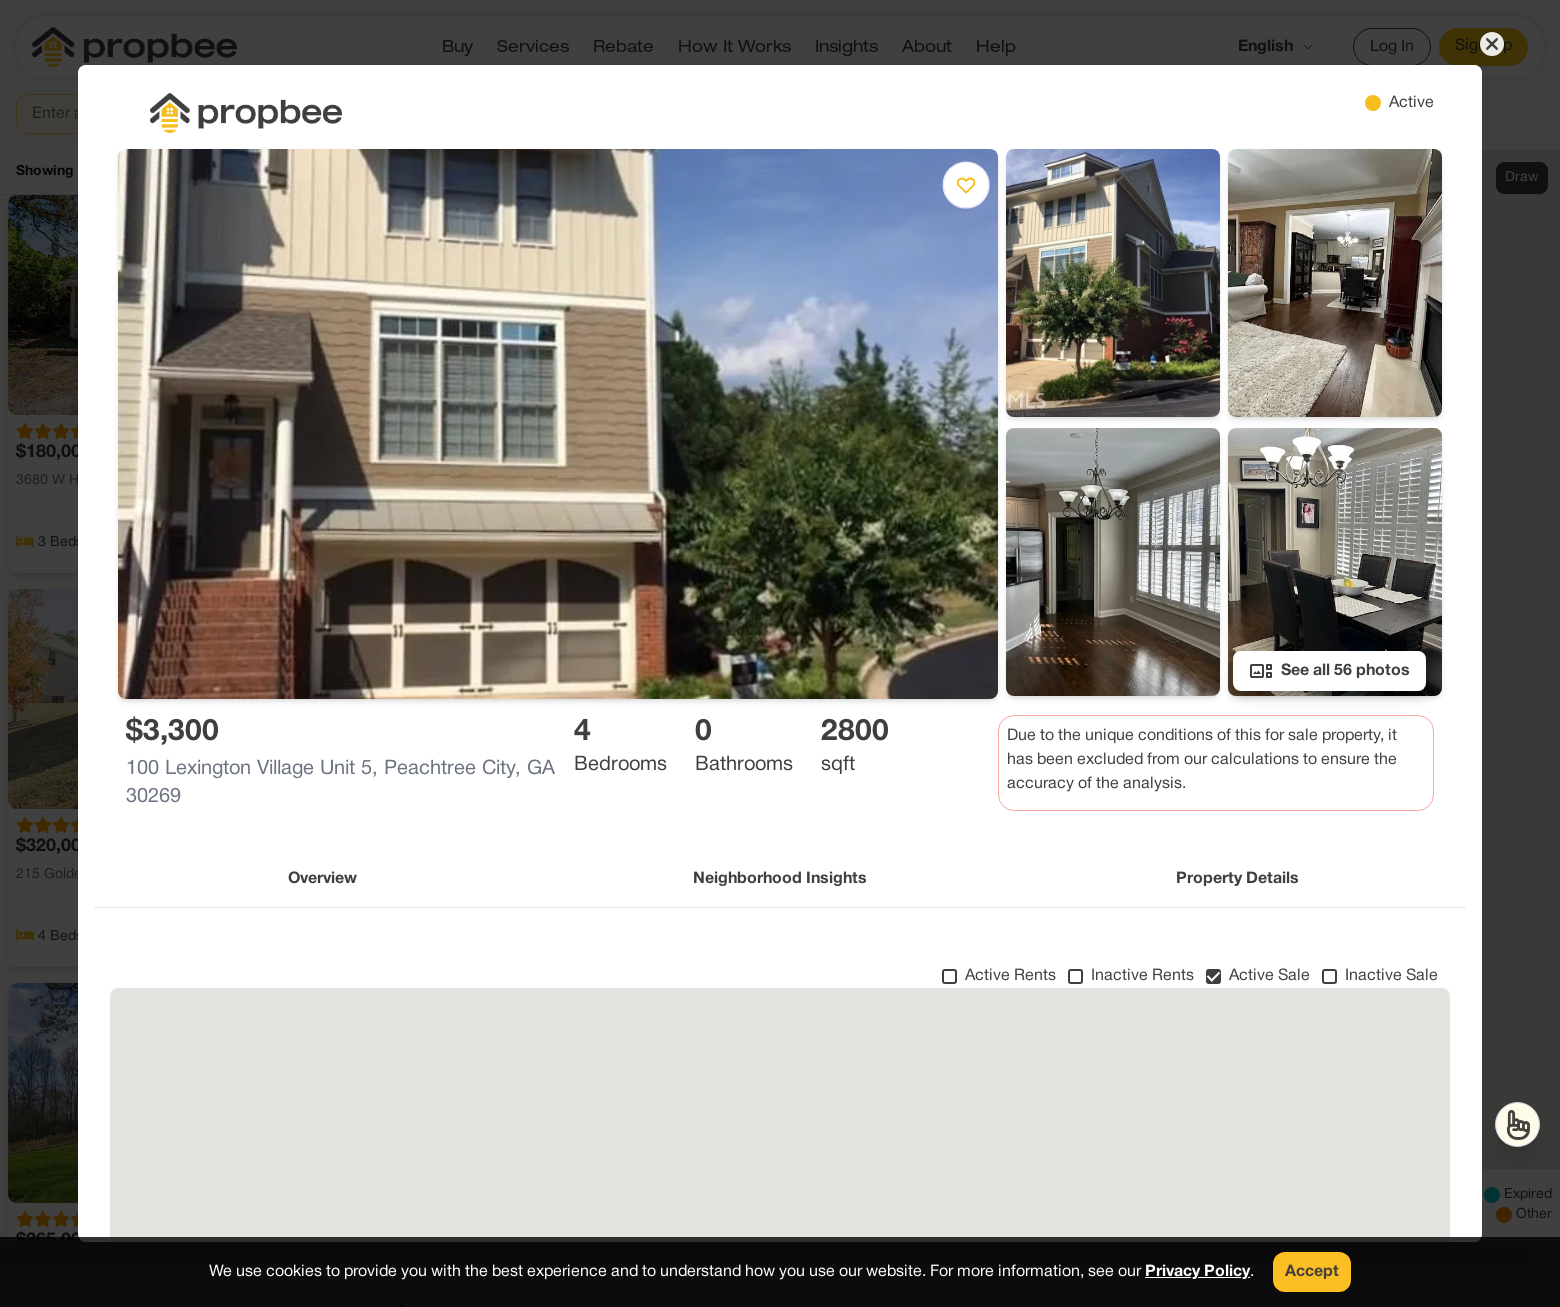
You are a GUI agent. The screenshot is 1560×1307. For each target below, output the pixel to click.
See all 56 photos (1329, 671)
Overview (322, 879)
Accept (1312, 1272)
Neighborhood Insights (780, 879)
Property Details (1237, 879)
